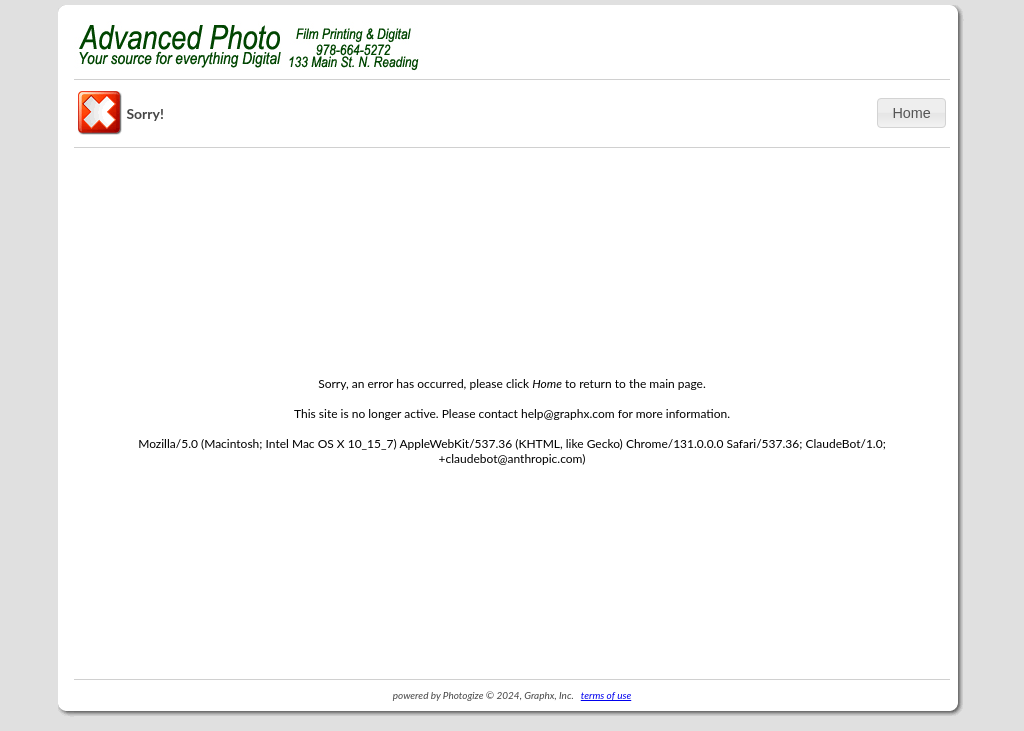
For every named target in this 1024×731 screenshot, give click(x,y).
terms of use (606, 695)
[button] (911, 113)
